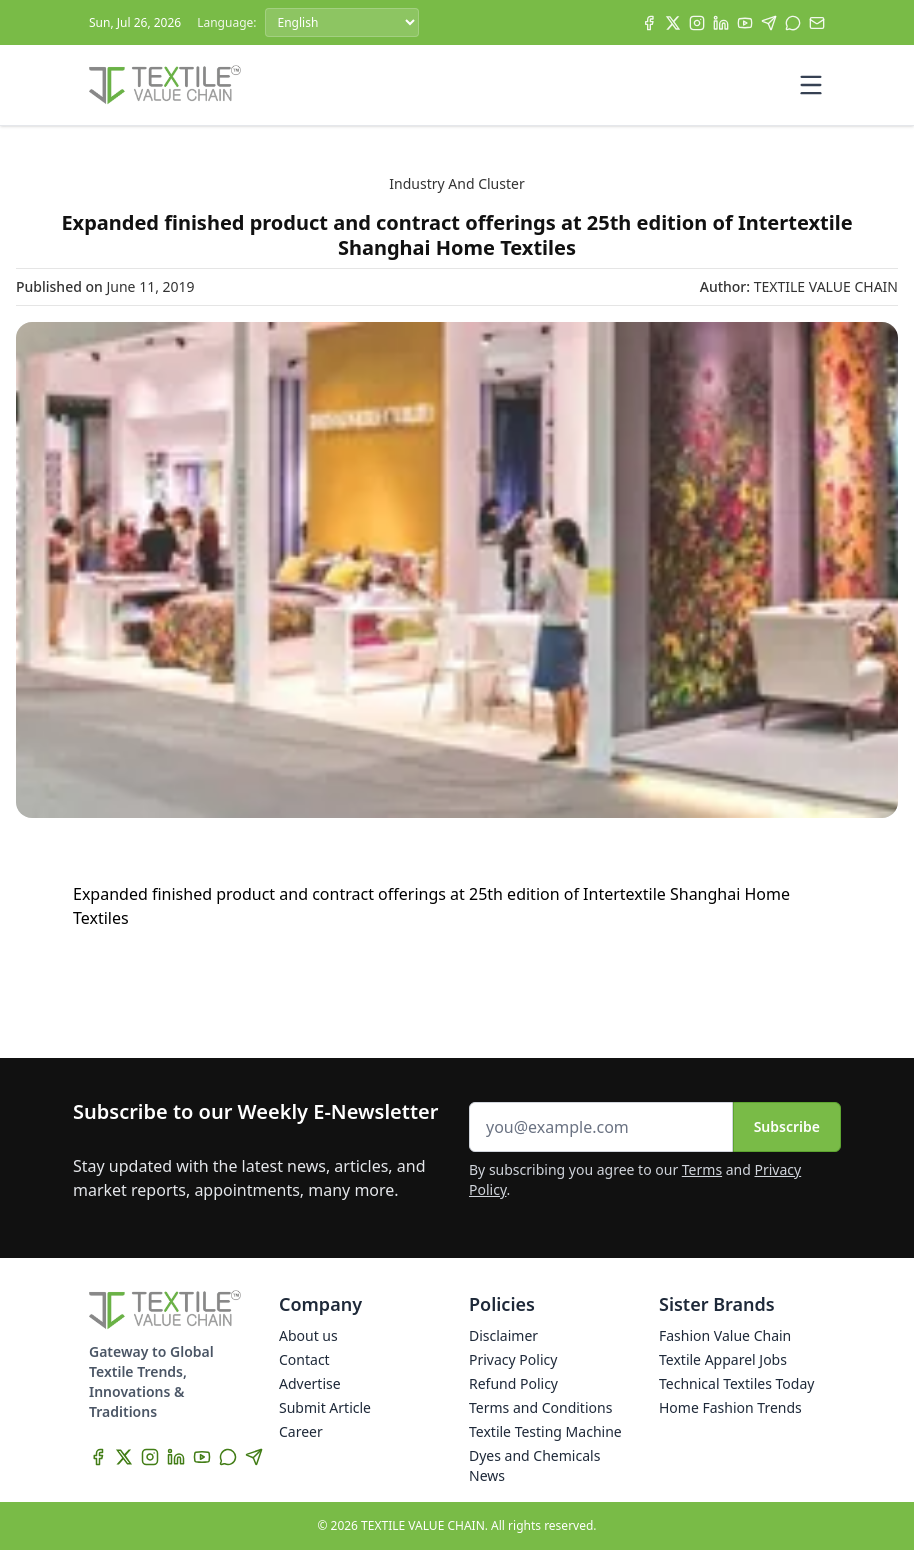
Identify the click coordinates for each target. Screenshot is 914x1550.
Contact (304, 1359)
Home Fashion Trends (730, 1407)
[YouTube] (745, 23)
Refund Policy (513, 1383)
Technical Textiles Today (736, 1383)
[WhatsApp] (793, 23)
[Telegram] (769, 23)
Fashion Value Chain (725, 1335)
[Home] (165, 85)
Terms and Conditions (540, 1407)
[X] (673, 23)
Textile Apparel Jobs (723, 1359)
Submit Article (325, 1407)
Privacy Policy (513, 1359)
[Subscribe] (817, 23)
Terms (702, 1169)
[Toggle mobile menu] (811, 85)
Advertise (310, 1383)
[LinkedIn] (721, 23)
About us (308, 1335)
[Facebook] (649, 23)
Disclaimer (503, 1335)
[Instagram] (697, 23)
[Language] (342, 22)
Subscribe (787, 1126)
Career (301, 1431)
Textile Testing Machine (545, 1431)
